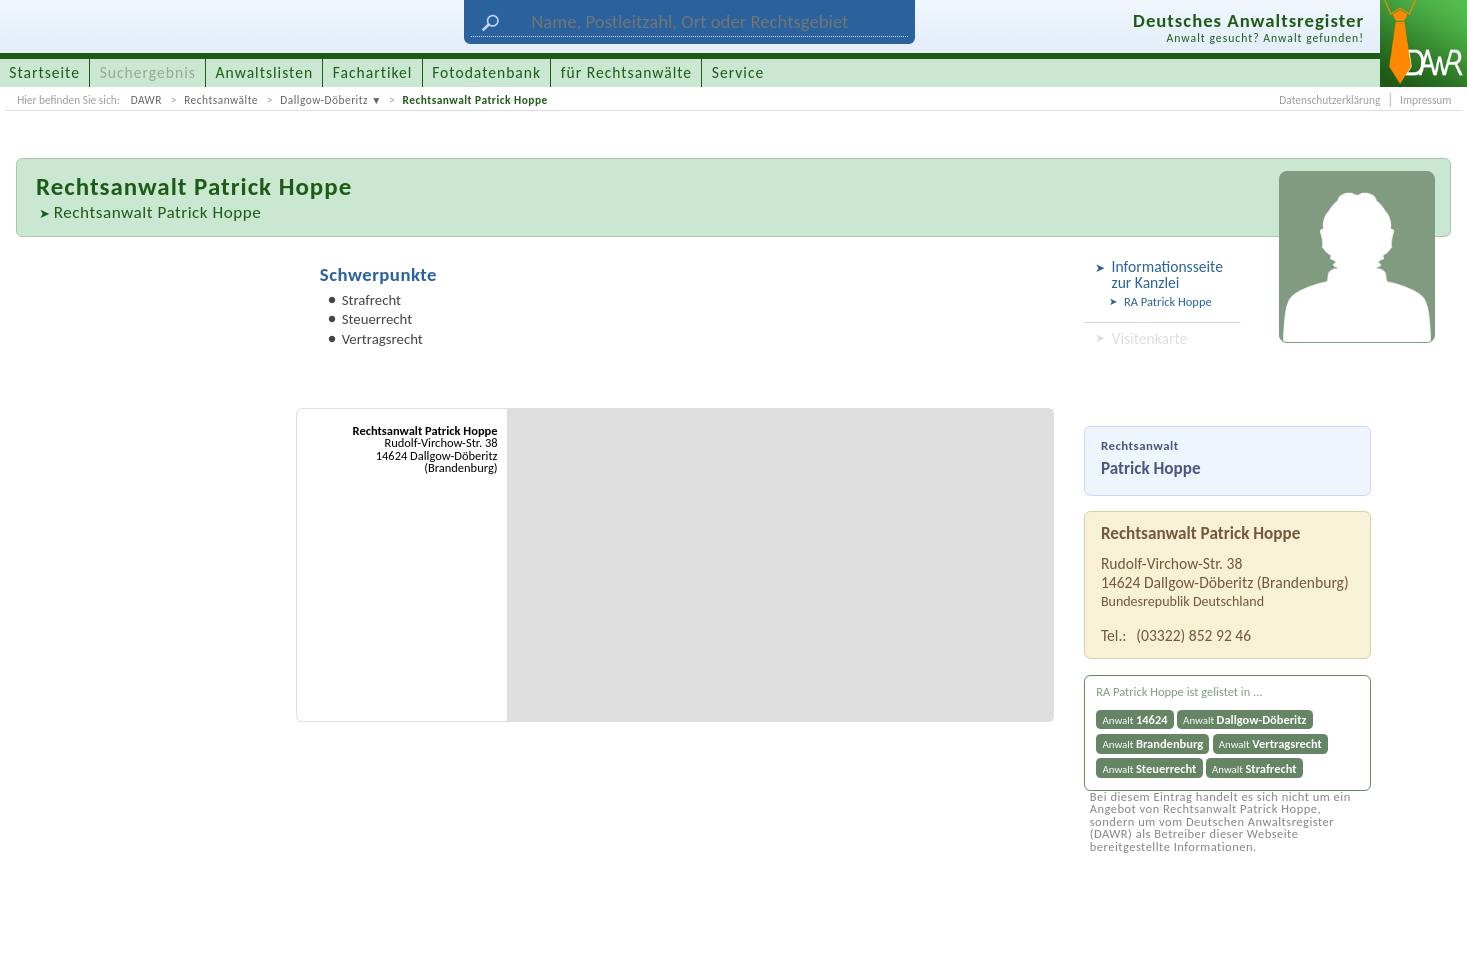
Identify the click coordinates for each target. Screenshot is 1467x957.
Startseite (44, 72)
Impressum (1425, 100)
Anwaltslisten (265, 72)
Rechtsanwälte (221, 100)
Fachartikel (373, 72)
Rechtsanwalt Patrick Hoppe (474, 100)
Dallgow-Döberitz (324, 100)
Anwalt (1134, 719)
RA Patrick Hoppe (1168, 301)
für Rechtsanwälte (626, 72)
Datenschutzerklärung (1329, 100)
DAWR (146, 100)
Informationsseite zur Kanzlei (1167, 274)
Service (738, 72)
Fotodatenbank (486, 72)
